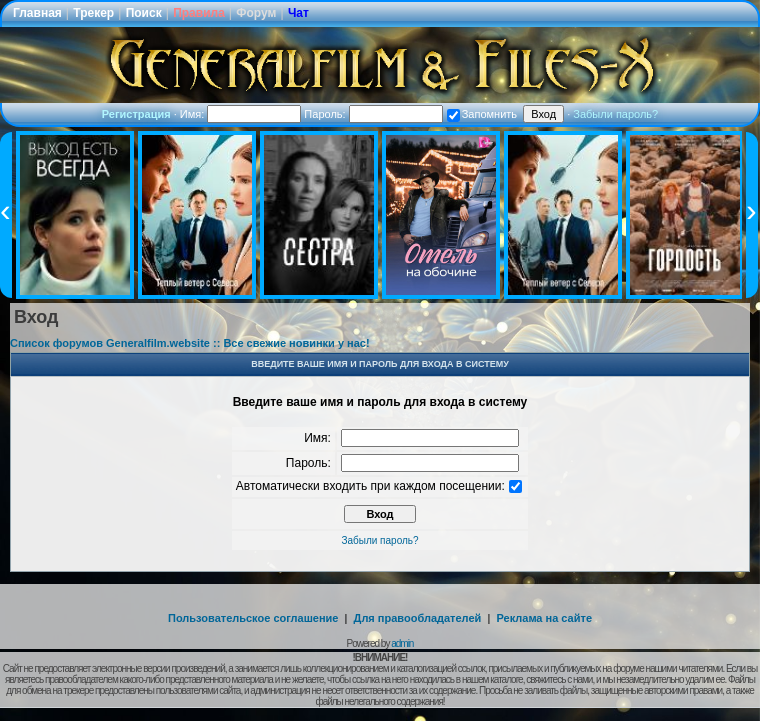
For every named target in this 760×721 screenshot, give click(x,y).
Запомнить (482, 114)
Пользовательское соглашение (253, 618)
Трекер (93, 13)
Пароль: (373, 114)
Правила (199, 13)
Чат (298, 13)
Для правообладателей (418, 618)
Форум (256, 13)
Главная (37, 13)
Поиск (144, 13)
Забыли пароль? (615, 114)
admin (402, 643)
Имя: (241, 114)
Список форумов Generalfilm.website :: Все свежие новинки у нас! (190, 343)
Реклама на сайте (544, 618)
